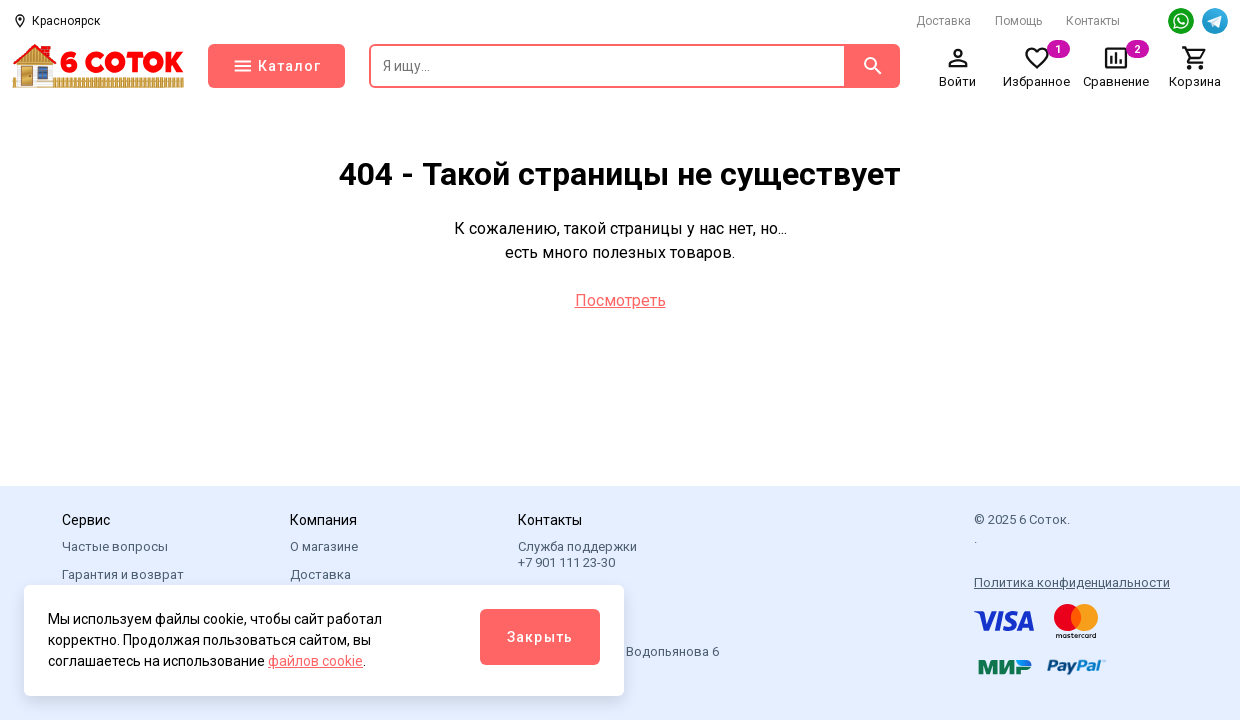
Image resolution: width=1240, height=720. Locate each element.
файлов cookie (315, 661)
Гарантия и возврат (123, 574)
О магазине (324, 546)
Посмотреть (620, 300)
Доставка (943, 21)
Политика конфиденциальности (1072, 582)
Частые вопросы (115, 546)
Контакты (1093, 21)
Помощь (1018, 21)
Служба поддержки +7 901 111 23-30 (577, 554)
